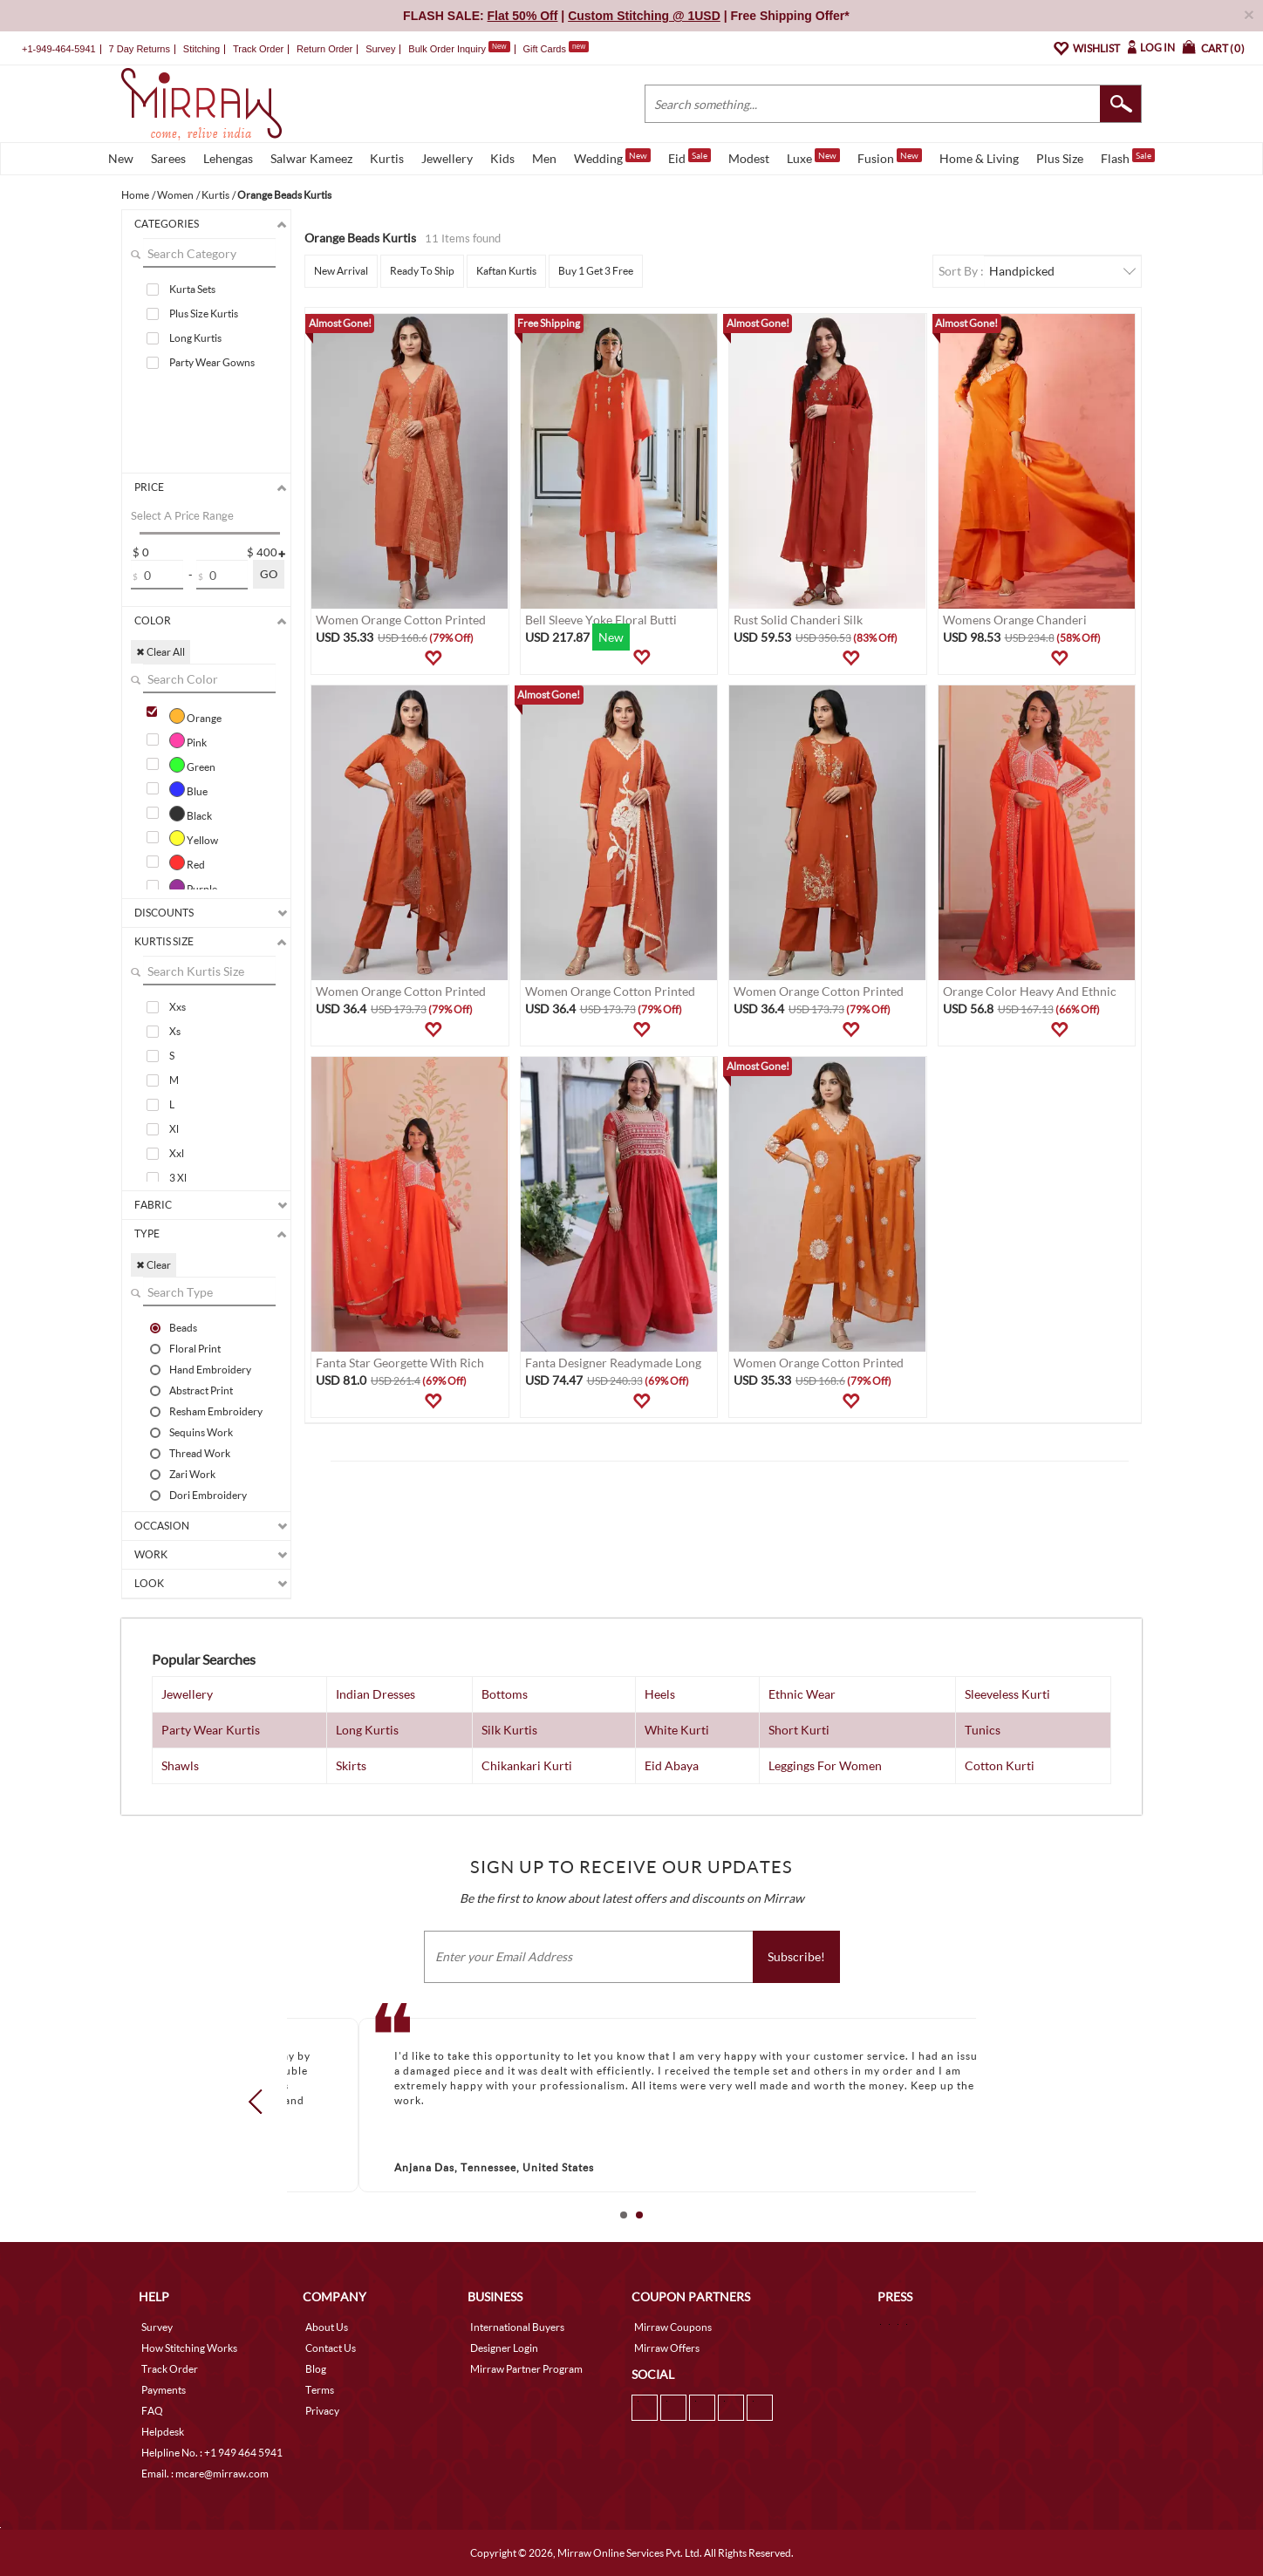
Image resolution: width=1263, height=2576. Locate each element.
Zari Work (192, 1474)
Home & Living (979, 158)
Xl (174, 1128)
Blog (315, 2368)
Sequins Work (201, 1432)
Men (544, 158)
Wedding (612, 157)
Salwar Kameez (311, 158)
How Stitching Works (189, 2348)
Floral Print (195, 1348)
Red (187, 862)
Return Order (324, 49)
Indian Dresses (375, 1694)
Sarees (168, 158)
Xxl (176, 1153)
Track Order (258, 49)
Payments (163, 2389)
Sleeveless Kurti (1007, 1694)
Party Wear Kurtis (210, 1729)
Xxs (177, 1006)
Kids (502, 158)
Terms (319, 2389)
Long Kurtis (195, 337)
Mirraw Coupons (673, 2327)
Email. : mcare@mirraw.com (205, 2473)
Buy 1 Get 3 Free (595, 270)
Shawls (180, 1765)
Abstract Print (201, 1390)
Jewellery (447, 158)
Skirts (351, 1765)
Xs (175, 1031)
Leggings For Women (825, 1765)
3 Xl (178, 1177)
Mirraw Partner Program (526, 2368)
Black (190, 813)
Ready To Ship (422, 270)
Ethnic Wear (802, 1694)
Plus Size (1059, 158)
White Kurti (677, 1729)
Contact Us (330, 2348)
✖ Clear (153, 1264)
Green (192, 765)
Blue (188, 789)
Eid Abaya (672, 1765)
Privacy (322, 2410)
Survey (380, 49)
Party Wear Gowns (212, 362)
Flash (1128, 157)
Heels (660, 1694)
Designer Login (504, 2348)
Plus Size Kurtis (203, 313)
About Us (326, 2327)
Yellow (193, 838)
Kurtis (387, 158)
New (120, 158)
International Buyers (517, 2327)
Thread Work (199, 1453)
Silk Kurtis (509, 1729)
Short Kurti (798, 1729)
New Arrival (341, 270)
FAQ (152, 2410)
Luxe (813, 157)
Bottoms (504, 1694)
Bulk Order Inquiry (447, 49)
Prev (261, 2101)
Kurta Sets (192, 289)
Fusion (889, 157)
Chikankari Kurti (526, 1765)
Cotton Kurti (999, 1765)
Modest (748, 158)
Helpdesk (162, 2431)
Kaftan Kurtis (506, 270)
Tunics (982, 1729)
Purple (193, 887)
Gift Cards (555, 49)
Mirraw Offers (667, 2348)
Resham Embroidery (216, 1411)
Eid (689, 157)
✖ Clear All (160, 651)
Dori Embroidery (208, 1495)
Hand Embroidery (210, 1369)
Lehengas (228, 158)
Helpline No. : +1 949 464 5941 (212, 2452)
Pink (188, 740)
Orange (195, 716)
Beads (183, 1327)
